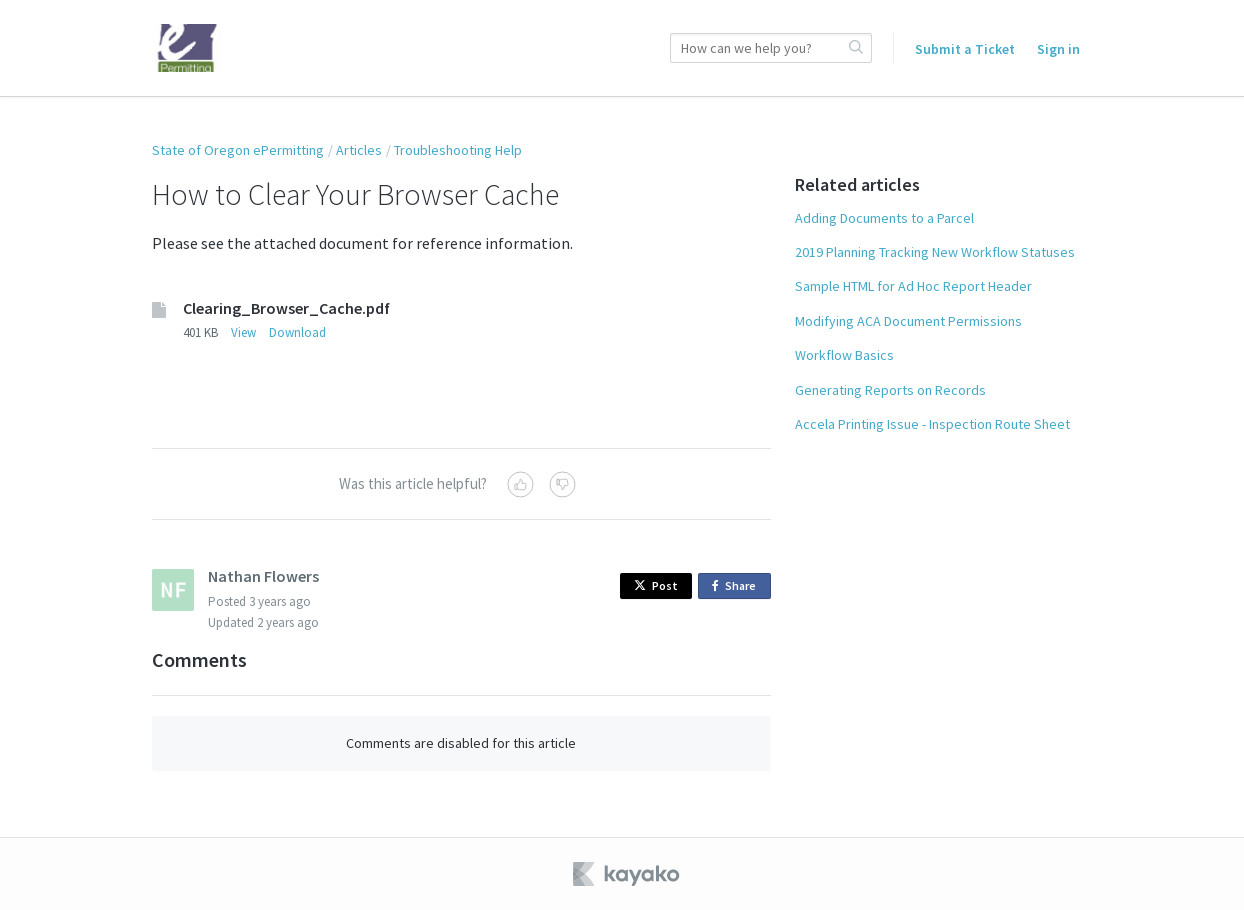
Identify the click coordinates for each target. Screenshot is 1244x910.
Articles (359, 150)
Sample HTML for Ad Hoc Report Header (913, 286)
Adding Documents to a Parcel (884, 218)
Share (737, 586)
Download (297, 332)
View (243, 332)
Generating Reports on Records (890, 390)
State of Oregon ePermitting (238, 150)
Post (656, 585)
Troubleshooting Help (458, 150)
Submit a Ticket (965, 49)
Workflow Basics (844, 355)
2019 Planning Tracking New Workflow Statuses (935, 252)
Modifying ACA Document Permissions (908, 321)
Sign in (1058, 49)
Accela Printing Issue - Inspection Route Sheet (932, 424)
